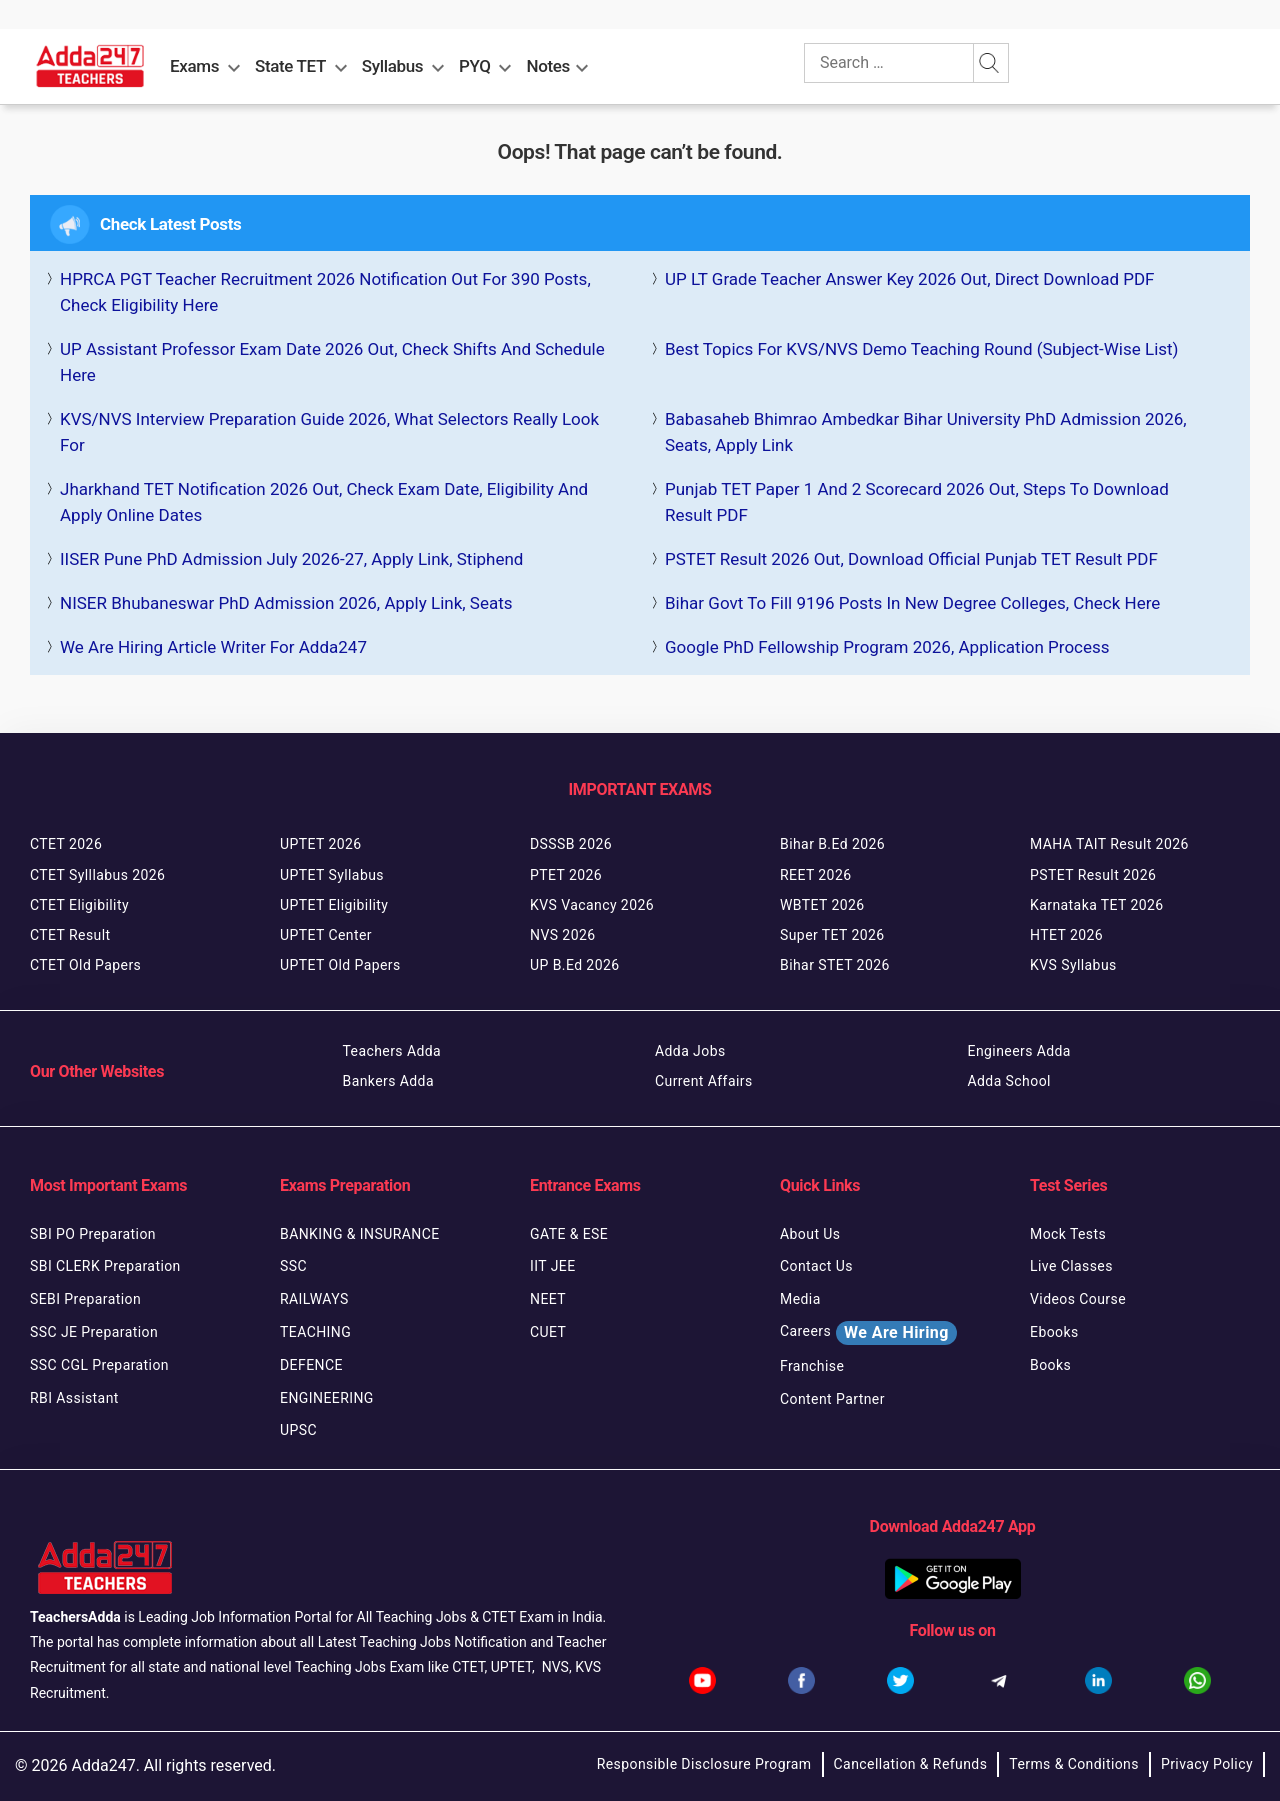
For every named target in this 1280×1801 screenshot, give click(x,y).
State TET (290, 66)
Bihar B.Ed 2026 (832, 844)
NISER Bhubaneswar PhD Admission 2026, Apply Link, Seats (286, 603)
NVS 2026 (563, 935)
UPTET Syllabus (332, 875)
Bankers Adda (388, 1081)
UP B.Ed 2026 (575, 965)
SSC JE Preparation (94, 1332)
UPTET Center (326, 935)
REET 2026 (815, 875)
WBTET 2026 (822, 905)
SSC (293, 1266)
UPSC (298, 1430)
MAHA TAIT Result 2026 (1109, 844)
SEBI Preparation (85, 1299)
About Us (810, 1234)
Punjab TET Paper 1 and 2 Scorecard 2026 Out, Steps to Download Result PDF (917, 502)
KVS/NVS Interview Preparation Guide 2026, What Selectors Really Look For (329, 432)
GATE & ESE (569, 1234)
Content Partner (832, 1399)
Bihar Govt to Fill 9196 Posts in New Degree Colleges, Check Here (912, 603)
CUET (548, 1332)
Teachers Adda (392, 1051)
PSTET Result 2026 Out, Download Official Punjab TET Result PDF (911, 559)
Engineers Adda (1019, 1051)
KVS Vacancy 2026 (592, 905)
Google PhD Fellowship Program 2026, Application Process (887, 647)
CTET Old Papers (85, 965)
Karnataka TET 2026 (1097, 905)
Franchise (812, 1366)
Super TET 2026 (832, 935)
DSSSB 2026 (571, 844)
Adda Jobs (690, 1051)
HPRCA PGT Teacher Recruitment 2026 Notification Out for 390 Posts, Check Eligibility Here (325, 292)
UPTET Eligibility (334, 905)
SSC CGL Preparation (99, 1365)
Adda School (1009, 1081)
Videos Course (1078, 1299)
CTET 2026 (66, 844)
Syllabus (392, 66)
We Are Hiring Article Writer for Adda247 (213, 647)
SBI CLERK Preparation (105, 1266)
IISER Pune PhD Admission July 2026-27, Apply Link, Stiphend (291, 559)
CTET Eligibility (79, 905)
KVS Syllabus (1073, 965)
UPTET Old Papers (340, 965)
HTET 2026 (1066, 935)
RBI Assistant (74, 1398)
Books (1050, 1365)
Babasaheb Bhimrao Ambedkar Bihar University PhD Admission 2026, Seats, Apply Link (926, 432)
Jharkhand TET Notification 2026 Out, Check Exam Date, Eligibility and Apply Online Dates (324, 502)
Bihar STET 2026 (835, 965)
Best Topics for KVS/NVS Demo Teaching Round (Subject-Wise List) (922, 349)
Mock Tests (1068, 1234)
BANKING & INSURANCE (360, 1234)
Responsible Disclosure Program (704, 1764)
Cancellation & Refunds (911, 1764)
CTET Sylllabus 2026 (97, 875)
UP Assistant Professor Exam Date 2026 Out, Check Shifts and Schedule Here (332, 362)
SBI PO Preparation (93, 1234)
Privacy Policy (1207, 1764)
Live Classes (1071, 1266)
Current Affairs (704, 1081)
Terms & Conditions (1074, 1764)
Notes (548, 66)
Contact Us (816, 1266)
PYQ (475, 66)
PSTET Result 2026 (1093, 875)
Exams (194, 66)
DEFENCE (311, 1365)
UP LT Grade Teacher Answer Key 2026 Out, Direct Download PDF (909, 279)
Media (800, 1299)
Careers (868, 1333)
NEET (548, 1299)
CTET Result (70, 935)
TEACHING (315, 1332)
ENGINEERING (327, 1398)
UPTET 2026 (321, 844)
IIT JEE (553, 1266)
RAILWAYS (314, 1299)
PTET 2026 (566, 875)
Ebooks (1054, 1332)
